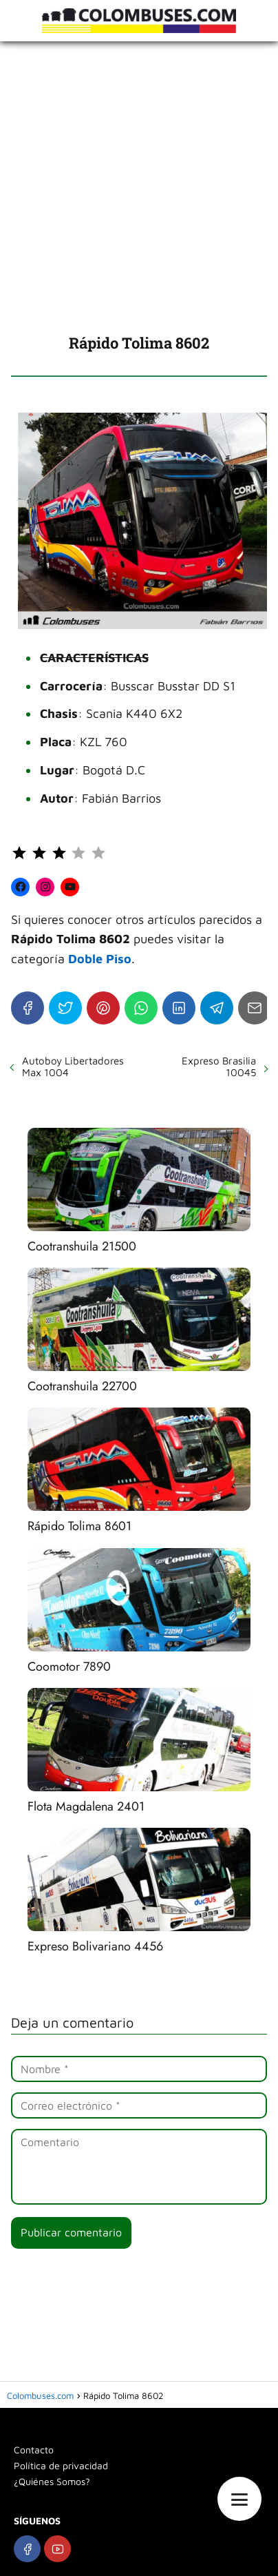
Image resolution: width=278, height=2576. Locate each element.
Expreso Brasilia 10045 (219, 1066)
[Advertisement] (139, 187)
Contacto (34, 2449)
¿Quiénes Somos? (52, 2481)
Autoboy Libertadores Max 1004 (73, 1066)
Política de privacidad (61, 2465)
